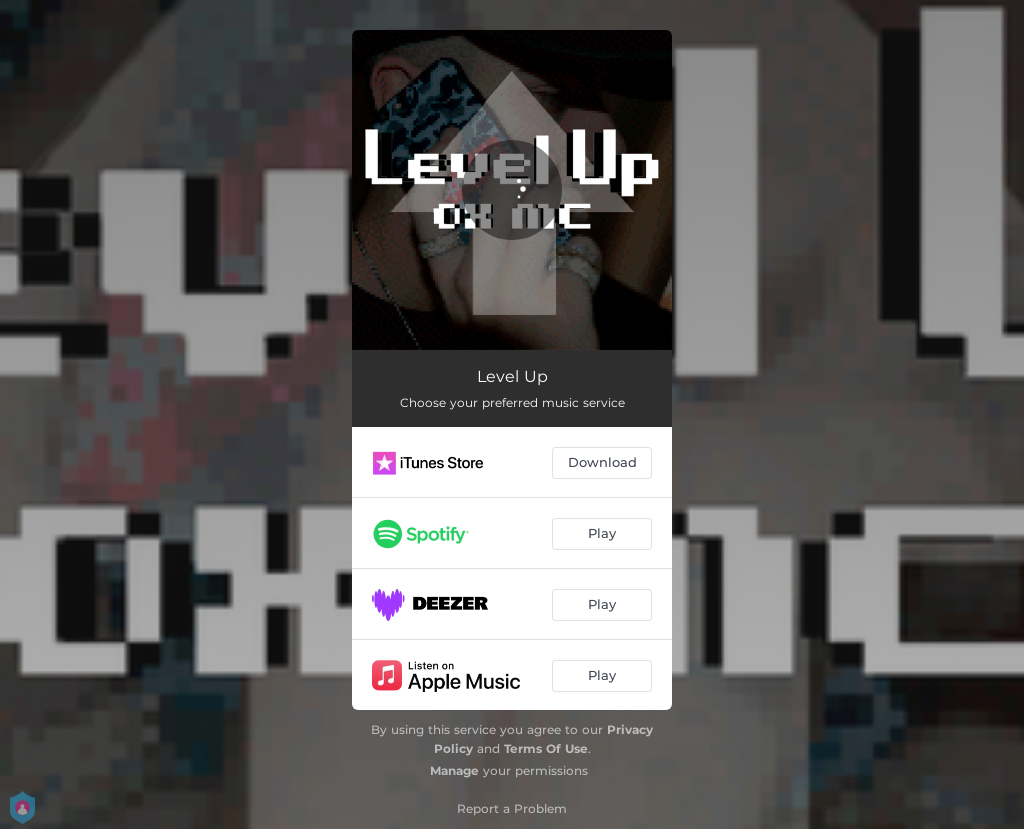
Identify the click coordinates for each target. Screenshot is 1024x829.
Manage (454, 770)
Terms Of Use (546, 748)
